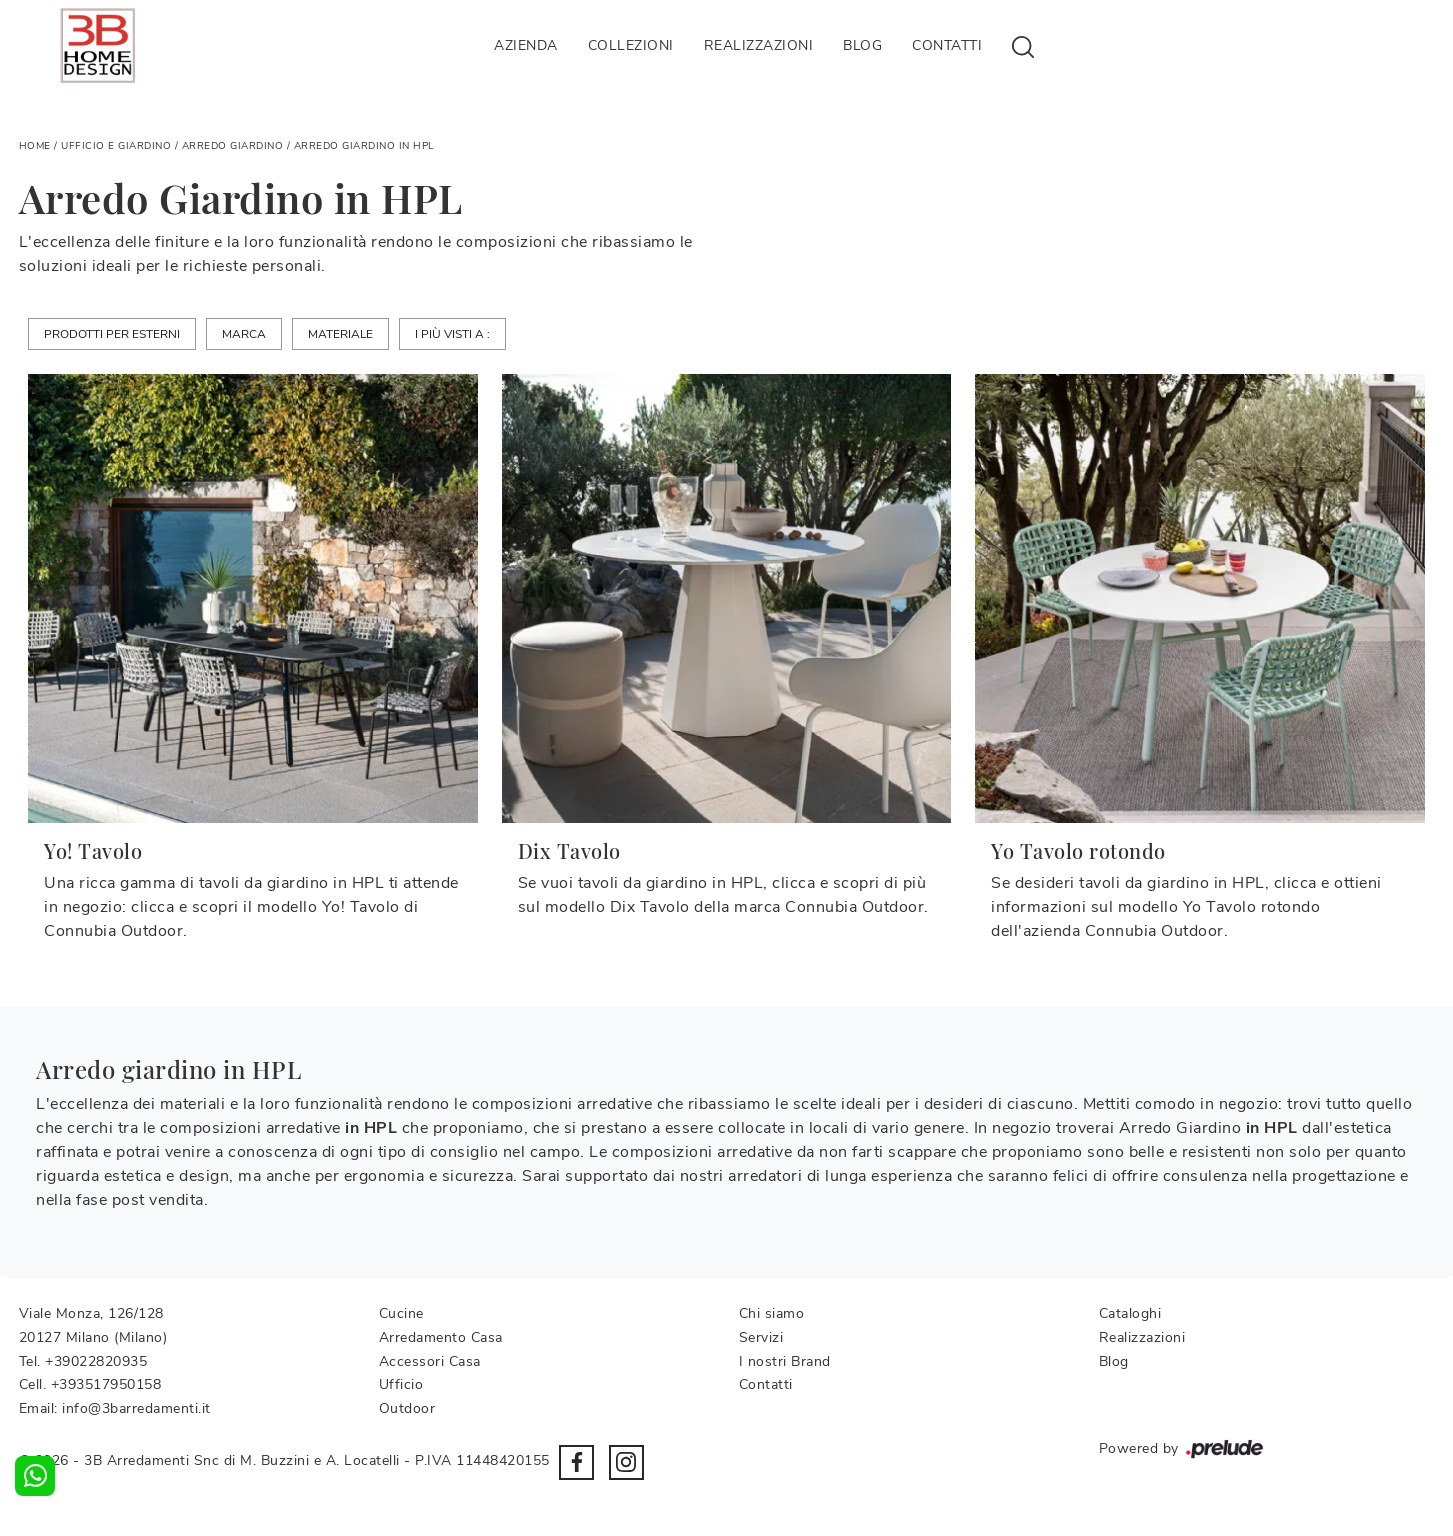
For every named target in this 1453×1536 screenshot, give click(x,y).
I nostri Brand (785, 1361)
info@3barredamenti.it (136, 1408)
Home (35, 146)
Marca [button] (244, 334)
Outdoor (407, 1408)
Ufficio (401, 1384)
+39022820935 (96, 1361)
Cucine (401, 1313)
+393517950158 (106, 1384)
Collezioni (631, 45)
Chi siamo (772, 1313)
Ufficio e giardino (116, 146)
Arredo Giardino (233, 146)
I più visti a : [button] (452, 334)
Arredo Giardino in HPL (364, 146)
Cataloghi (1130, 1313)
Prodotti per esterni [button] (112, 334)
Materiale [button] (340, 334)
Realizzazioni (759, 45)
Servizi (761, 1337)
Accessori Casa (430, 1361)
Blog (862, 45)
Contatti (947, 45)
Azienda (526, 45)
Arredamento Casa (441, 1337)
